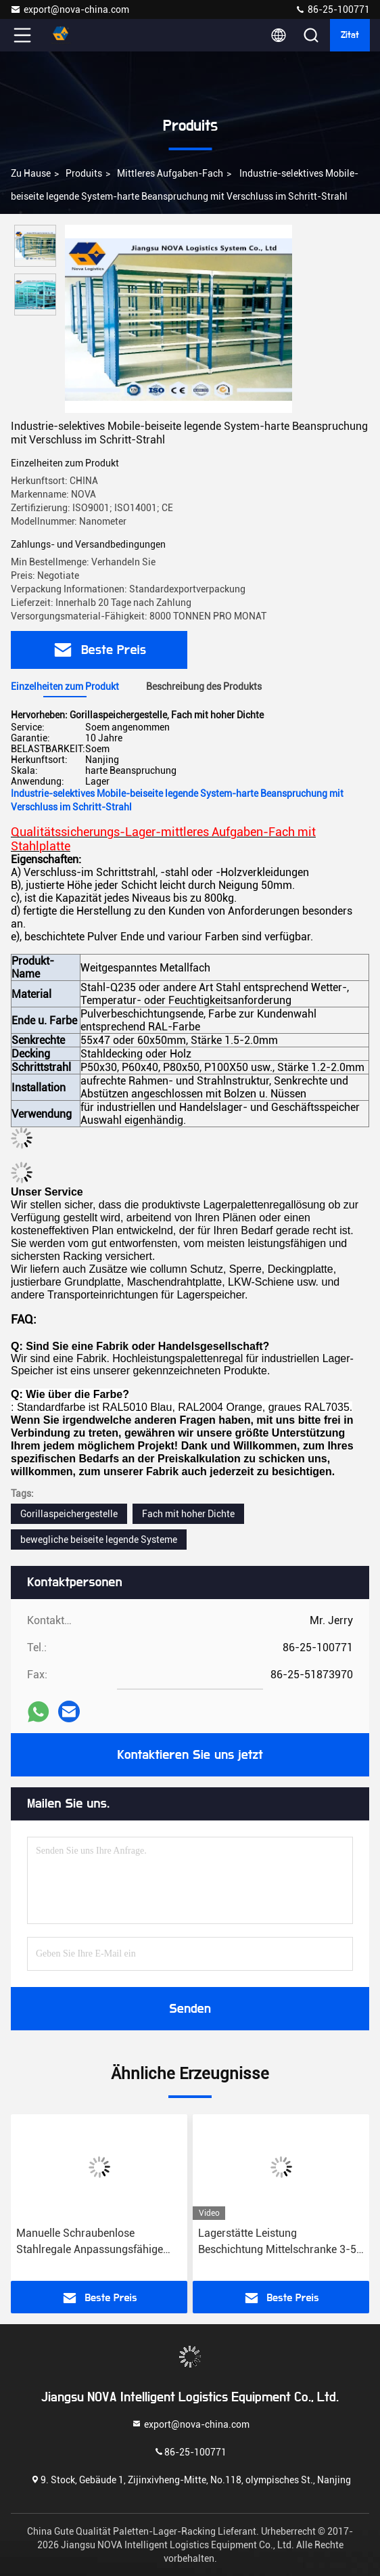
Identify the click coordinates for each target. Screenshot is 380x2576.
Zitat (350, 35)
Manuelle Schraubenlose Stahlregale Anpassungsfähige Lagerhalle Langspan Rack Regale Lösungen (97, 2242)
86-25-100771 (332, 9)
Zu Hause (31, 173)
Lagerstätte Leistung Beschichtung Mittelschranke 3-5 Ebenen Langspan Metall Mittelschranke (277, 2242)
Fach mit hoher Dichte (188, 1513)
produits (84, 173)
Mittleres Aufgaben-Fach (170, 173)
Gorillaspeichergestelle (69, 1513)
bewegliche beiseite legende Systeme (98, 1539)
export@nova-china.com (69, 9)
